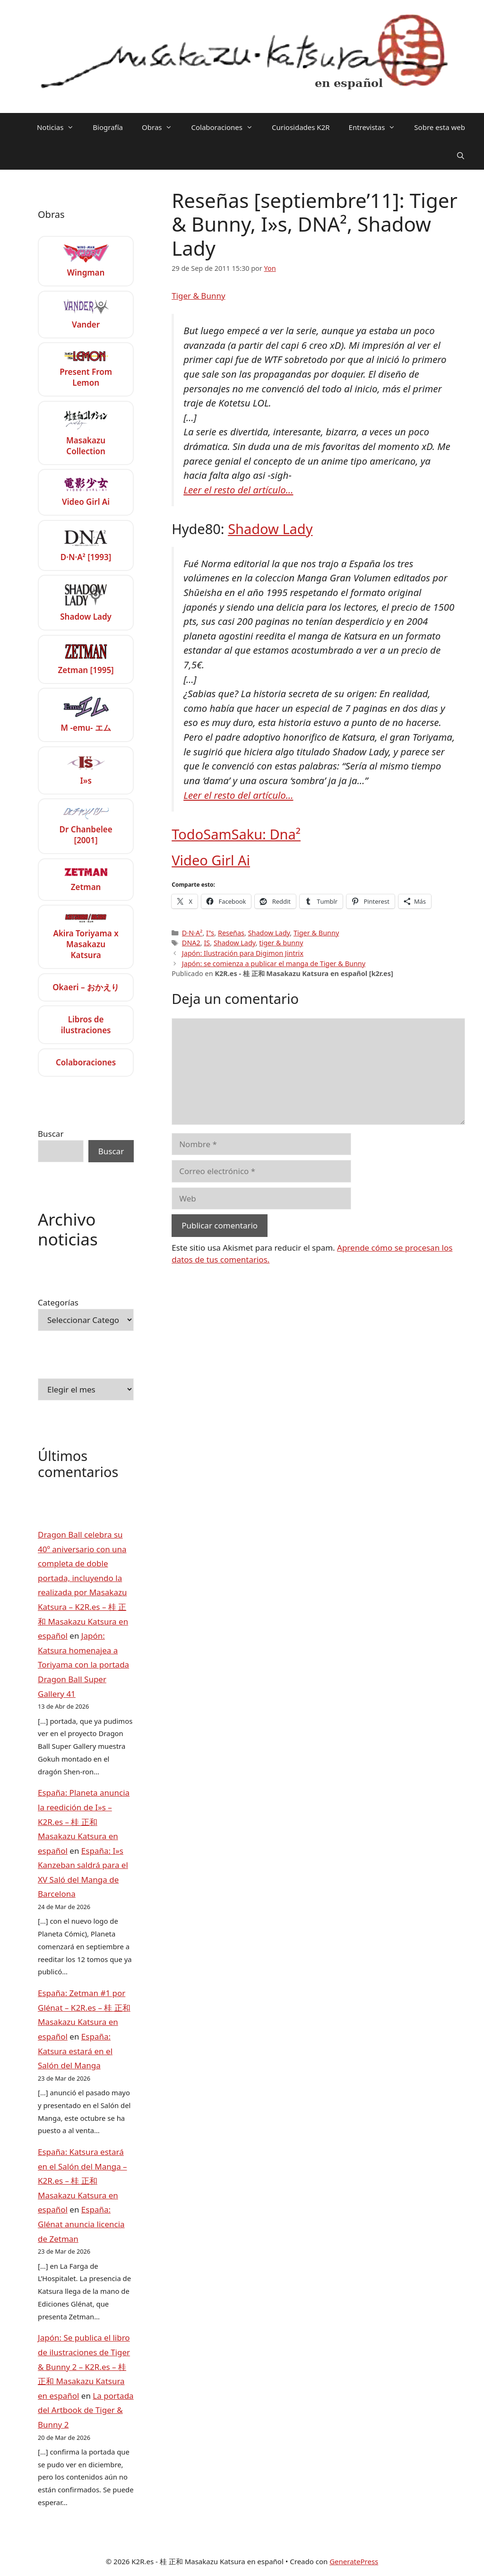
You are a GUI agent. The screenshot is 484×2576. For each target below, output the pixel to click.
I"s (210, 932)
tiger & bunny (281, 942)
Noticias (60, 127)
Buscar (50, 1133)
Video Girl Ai (211, 860)
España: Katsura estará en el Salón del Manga (75, 2051)
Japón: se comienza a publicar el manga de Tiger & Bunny (273, 963)
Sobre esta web (439, 127)
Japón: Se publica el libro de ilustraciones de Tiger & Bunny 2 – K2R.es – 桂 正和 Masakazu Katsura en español (84, 2366)
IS (207, 942)
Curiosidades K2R (301, 127)
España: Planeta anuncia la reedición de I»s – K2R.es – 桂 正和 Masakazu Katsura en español (84, 1821)
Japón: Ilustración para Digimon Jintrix (242, 953)
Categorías (58, 1302)
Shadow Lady (270, 528)
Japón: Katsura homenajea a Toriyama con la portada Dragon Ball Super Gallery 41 (83, 1664)
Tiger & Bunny (198, 295)
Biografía (108, 127)
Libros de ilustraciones (86, 1025)
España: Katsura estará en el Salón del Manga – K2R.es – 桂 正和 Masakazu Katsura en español (82, 2180)
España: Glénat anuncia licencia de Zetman (81, 2224)
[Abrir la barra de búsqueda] (461, 155)
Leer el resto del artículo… (238, 489)
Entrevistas (377, 127)
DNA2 (191, 942)
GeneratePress (353, 2561)
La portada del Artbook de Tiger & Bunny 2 (86, 2410)
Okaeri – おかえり (85, 987)
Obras (162, 127)
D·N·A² (192, 932)
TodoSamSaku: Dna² (236, 834)
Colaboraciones (226, 127)
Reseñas (231, 932)
